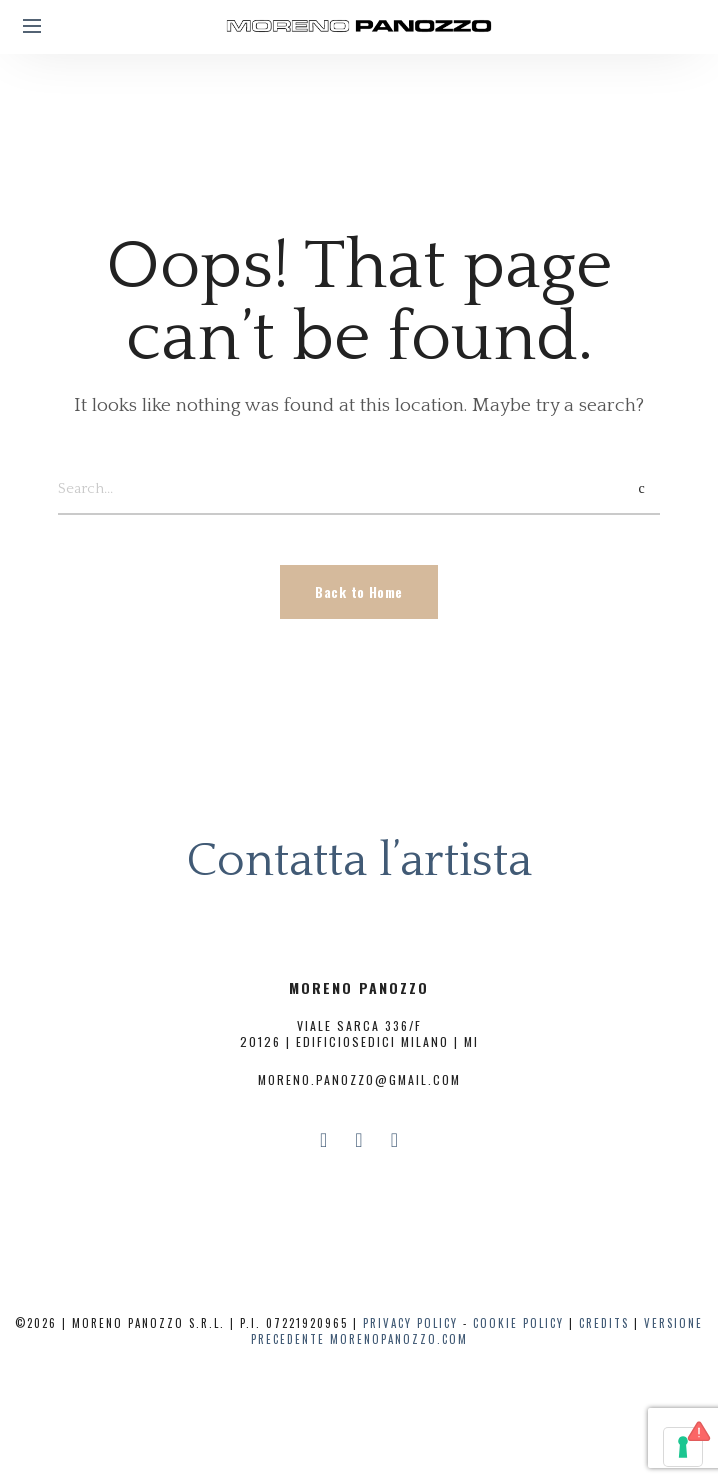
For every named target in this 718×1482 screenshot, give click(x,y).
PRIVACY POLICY (410, 1323)
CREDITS (604, 1323)
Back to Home (358, 591)
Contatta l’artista (359, 860)
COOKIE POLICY (518, 1323)
